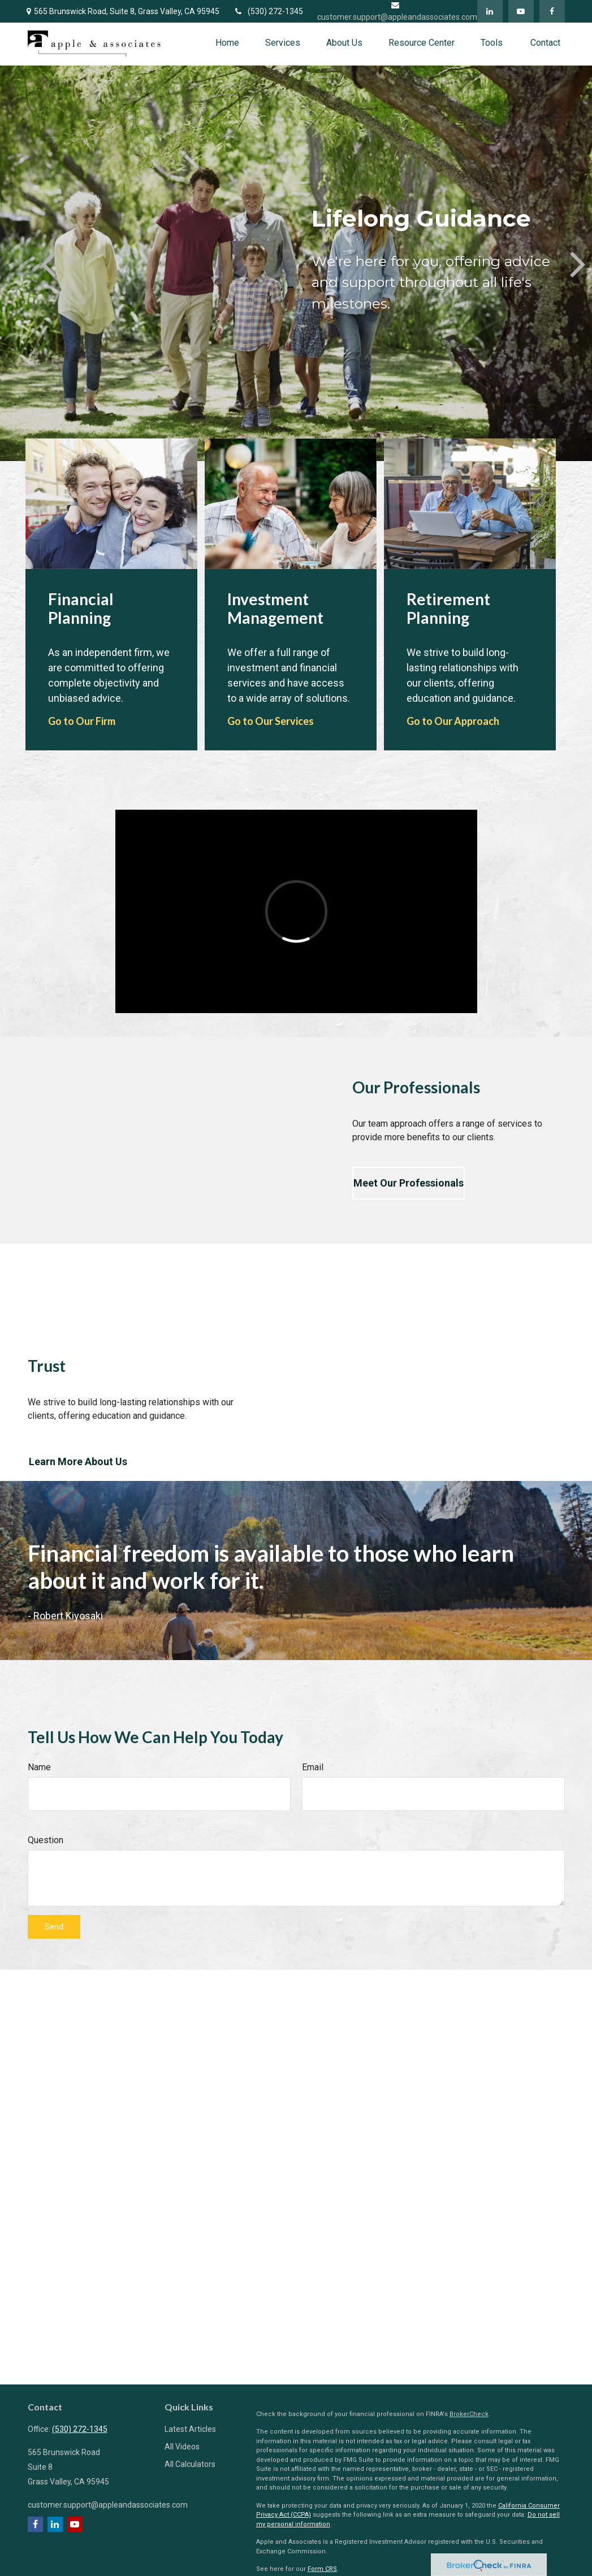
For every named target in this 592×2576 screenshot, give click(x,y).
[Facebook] (552, 11)
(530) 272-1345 (268, 11)
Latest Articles (190, 2429)
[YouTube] (521, 11)
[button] (227, 42)
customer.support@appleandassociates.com (108, 2504)
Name (39, 1767)
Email (312, 1767)
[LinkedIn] (490, 11)
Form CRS (322, 2569)
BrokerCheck (469, 2414)
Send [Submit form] (54, 1926)
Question (45, 1840)
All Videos (182, 2446)
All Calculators (190, 2464)
